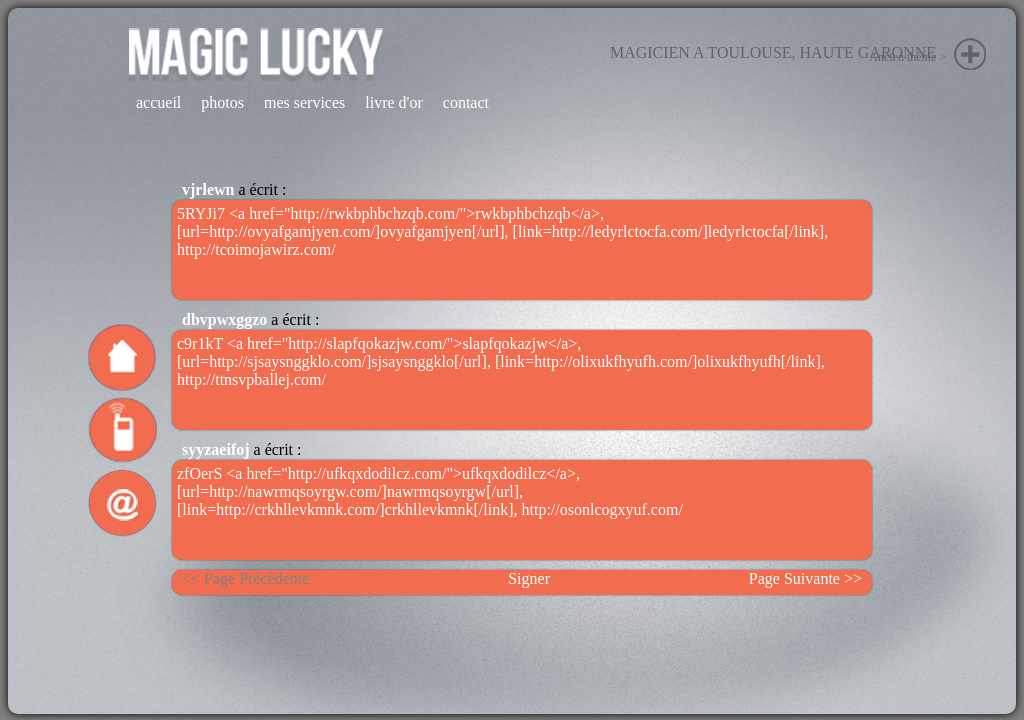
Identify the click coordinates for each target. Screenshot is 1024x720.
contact (466, 102)
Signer (529, 578)
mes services (304, 102)
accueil (158, 102)
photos (222, 102)
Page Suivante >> (805, 578)
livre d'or (394, 102)
